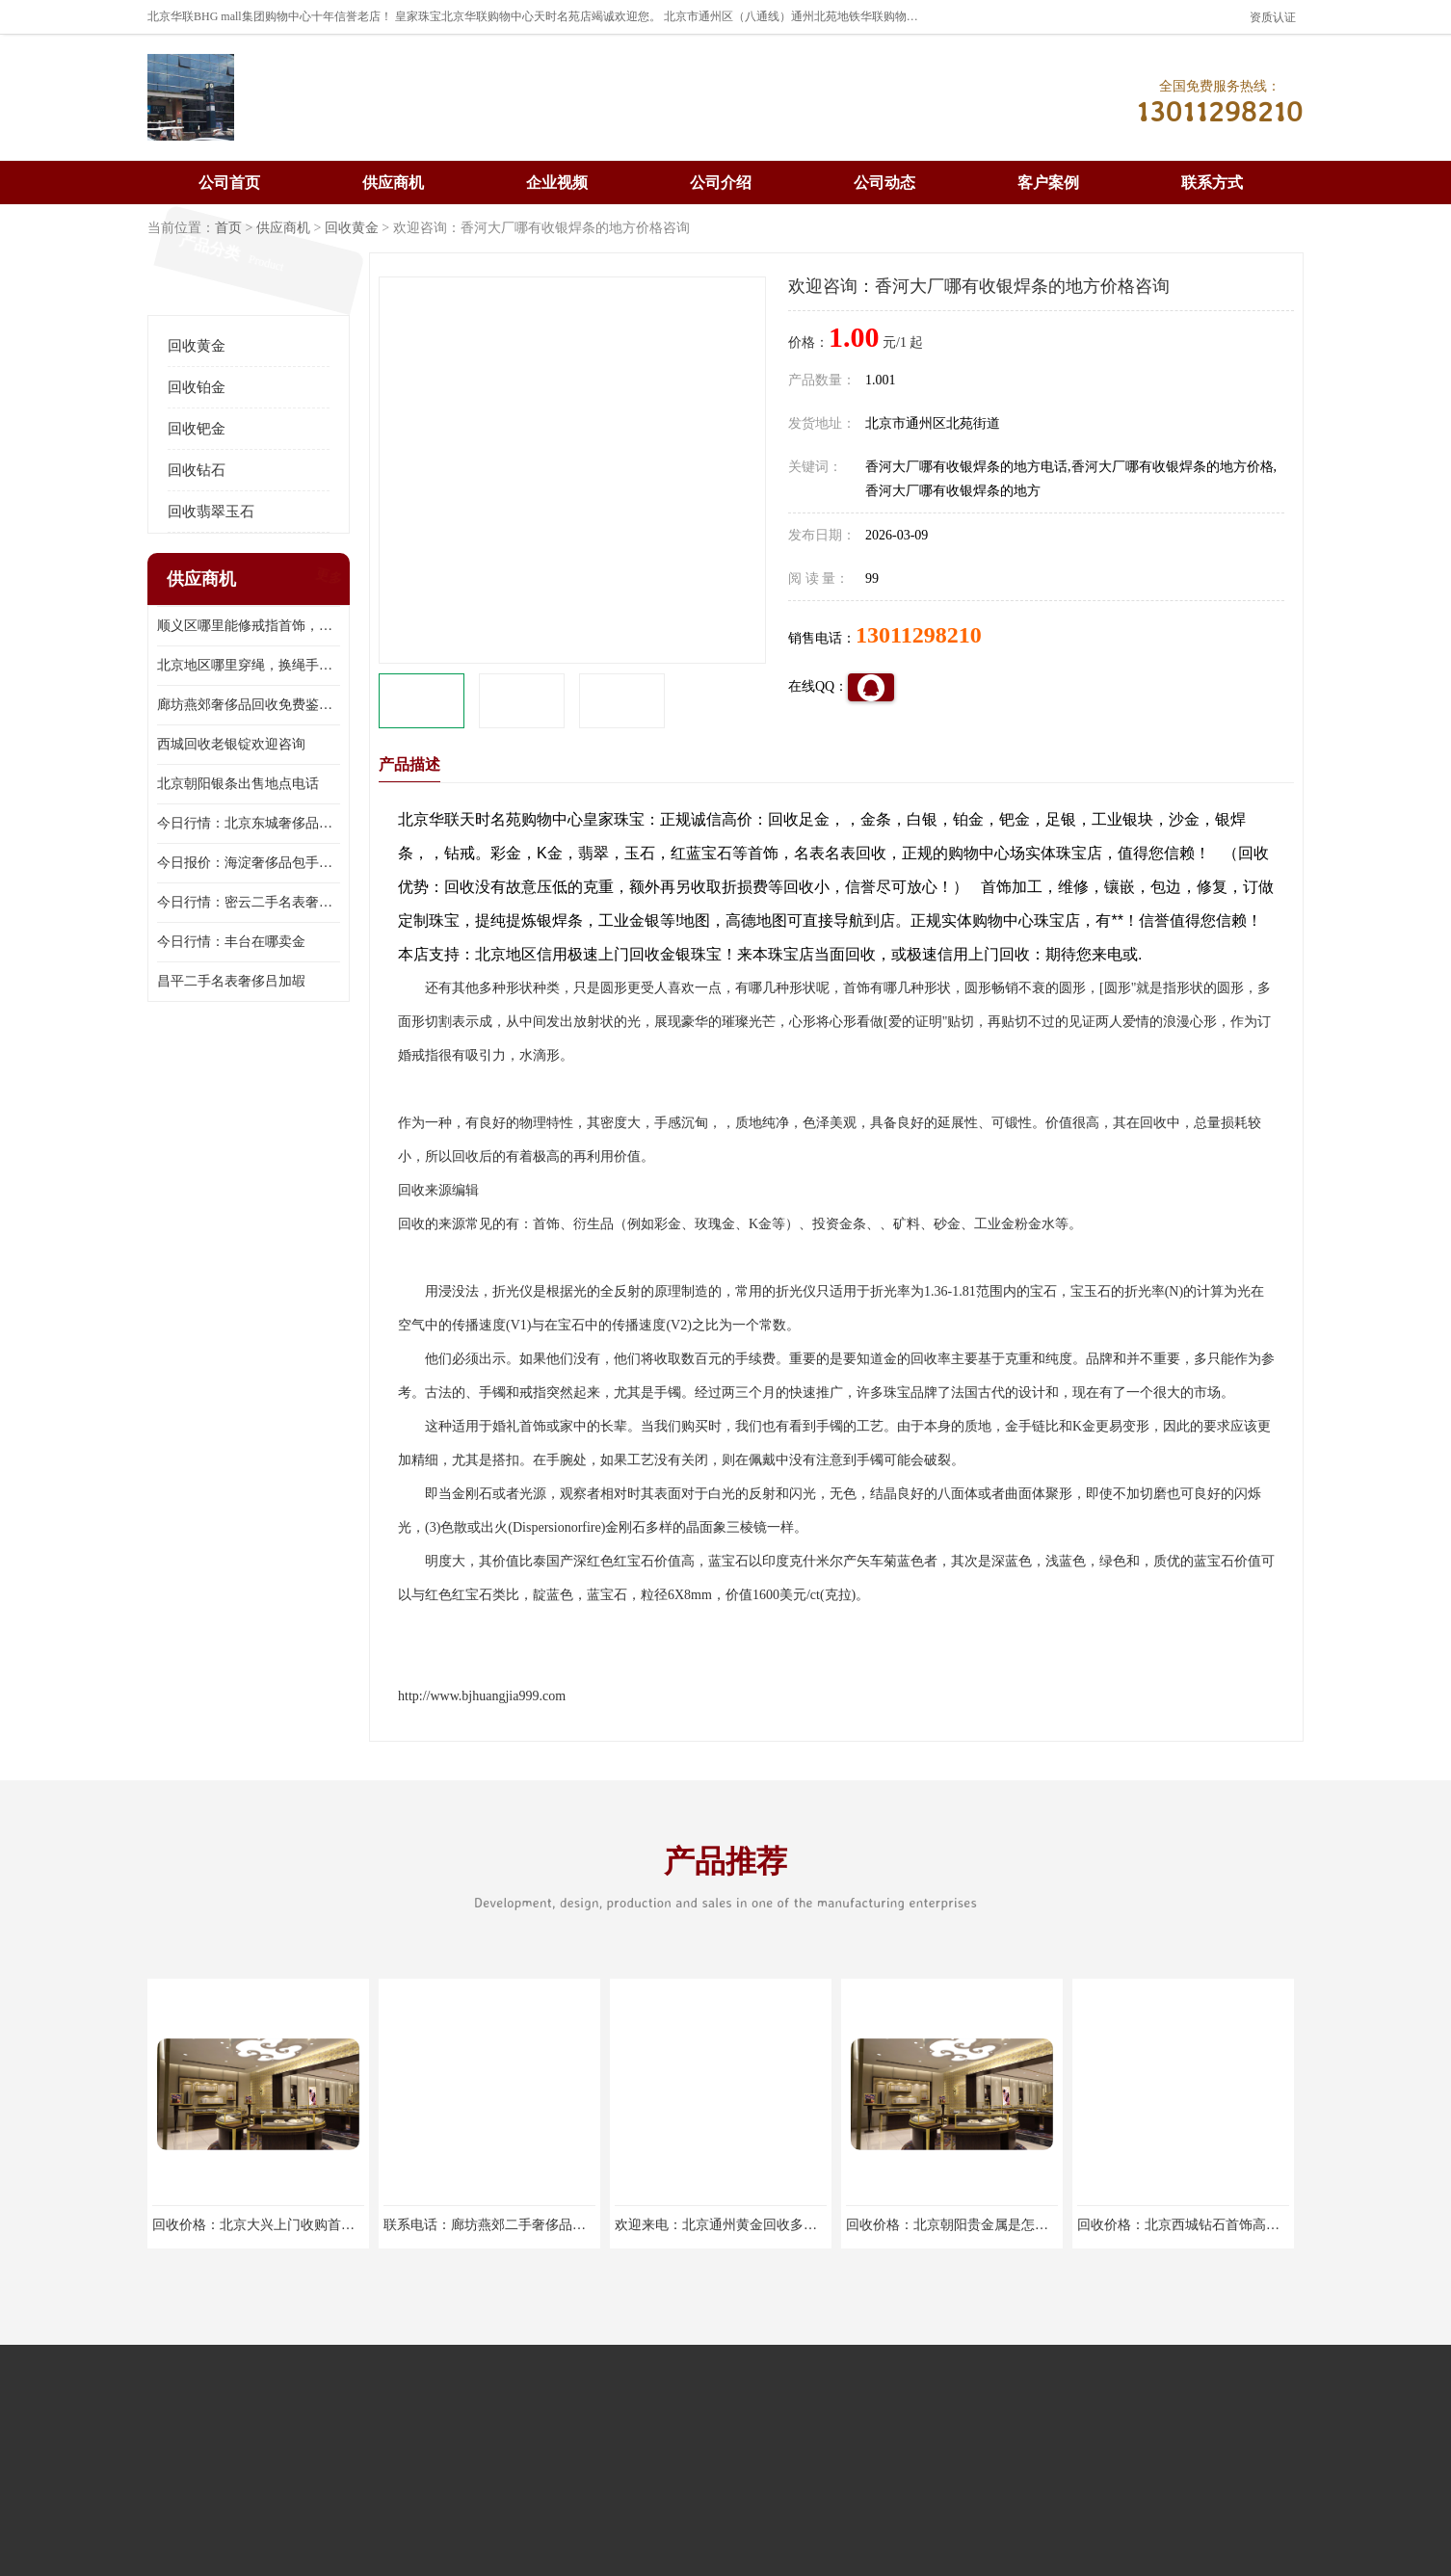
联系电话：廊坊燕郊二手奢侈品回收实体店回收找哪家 (545, 2225)
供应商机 (393, 182)
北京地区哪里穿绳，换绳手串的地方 (248, 665)
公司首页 (229, 182)
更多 (326, 579)
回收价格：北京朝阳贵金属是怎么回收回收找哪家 (994, 2225)
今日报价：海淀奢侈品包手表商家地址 (248, 862)
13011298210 (919, 634)
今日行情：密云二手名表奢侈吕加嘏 (248, 902)
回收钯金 (196, 428)
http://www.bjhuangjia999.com (482, 1696)
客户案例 (1048, 182)
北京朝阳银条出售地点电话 (238, 783)
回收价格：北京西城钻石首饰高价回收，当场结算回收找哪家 (1259, 2225)
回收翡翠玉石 (211, 511)
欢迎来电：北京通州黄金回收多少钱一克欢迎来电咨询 (776, 2225)
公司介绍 (721, 182)
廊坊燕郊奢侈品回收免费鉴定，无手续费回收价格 (248, 704)
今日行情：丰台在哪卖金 (231, 941)
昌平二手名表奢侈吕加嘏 (231, 981)
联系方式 (1212, 182)
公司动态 (884, 182)
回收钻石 (196, 470)
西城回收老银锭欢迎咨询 (231, 744)
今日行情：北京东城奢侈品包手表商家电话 (248, 823)
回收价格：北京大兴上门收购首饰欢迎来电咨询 (293, 2225)
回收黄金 (352, 228)
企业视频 (557, 182)
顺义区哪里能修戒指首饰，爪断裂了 (248, 625)
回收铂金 (196, 387)
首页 (228, 228)
